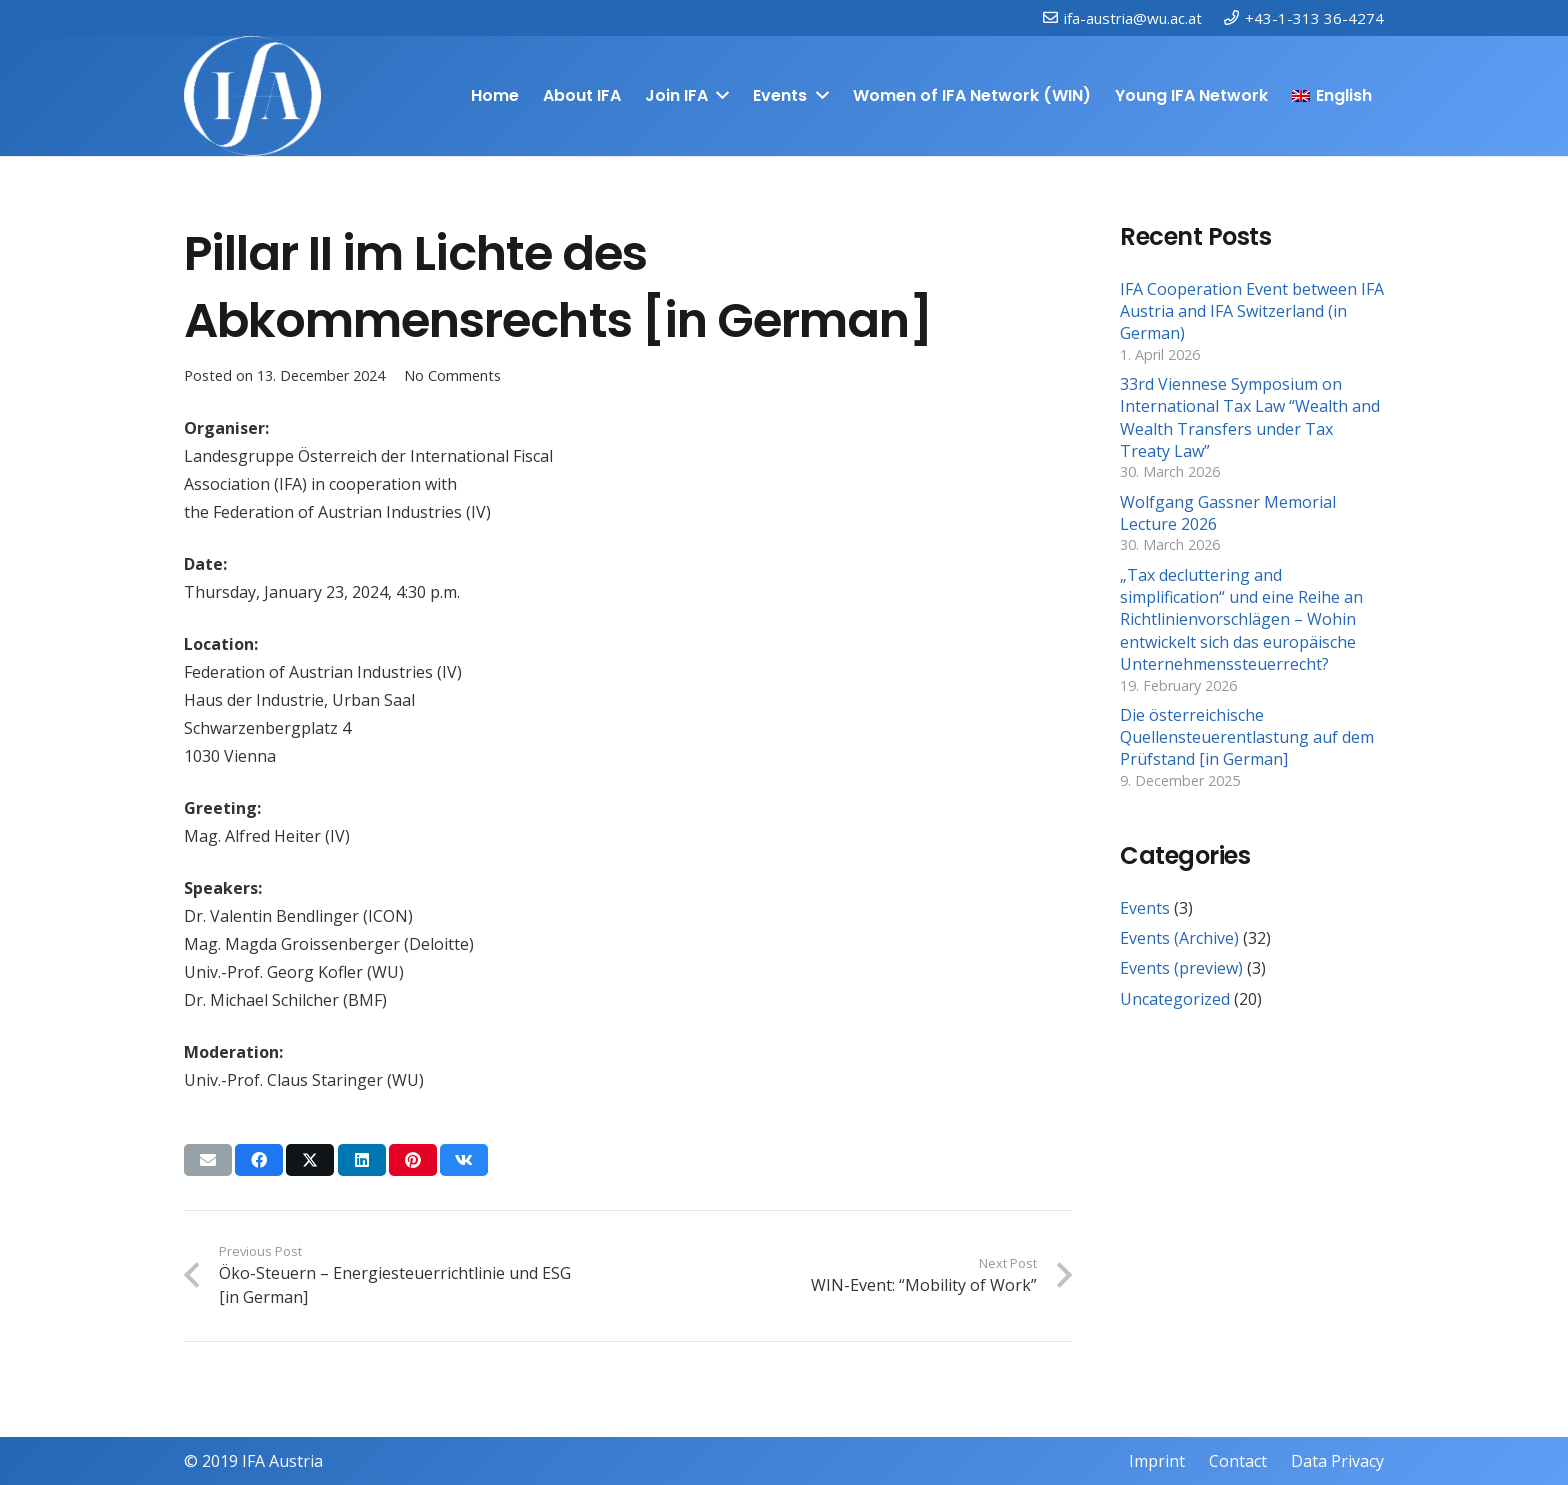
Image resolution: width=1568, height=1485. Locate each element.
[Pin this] (413, 1160)
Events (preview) (1181, 968)
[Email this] (208, 1160)
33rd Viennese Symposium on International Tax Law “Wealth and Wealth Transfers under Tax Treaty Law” (1250, 417)
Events (1145, 908)
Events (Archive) (1179, 938)
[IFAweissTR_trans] (252, 96)
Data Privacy (1337, 1461)
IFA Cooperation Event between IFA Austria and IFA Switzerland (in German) (1252, 311)
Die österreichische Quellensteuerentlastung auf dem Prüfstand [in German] (1247, 737)
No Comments (452, 375)
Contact (1238, 1461)
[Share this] (259, 1160)
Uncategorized (1175, 999)
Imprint (1157, 1461)
